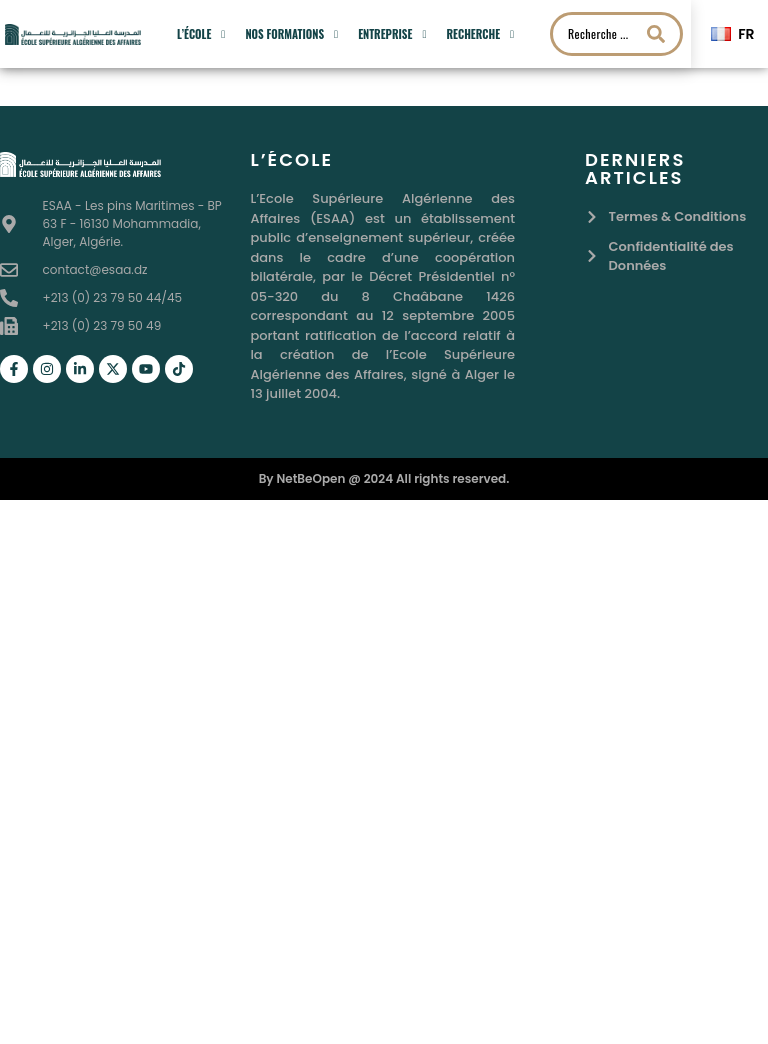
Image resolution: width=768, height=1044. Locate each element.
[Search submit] (656, 34)
